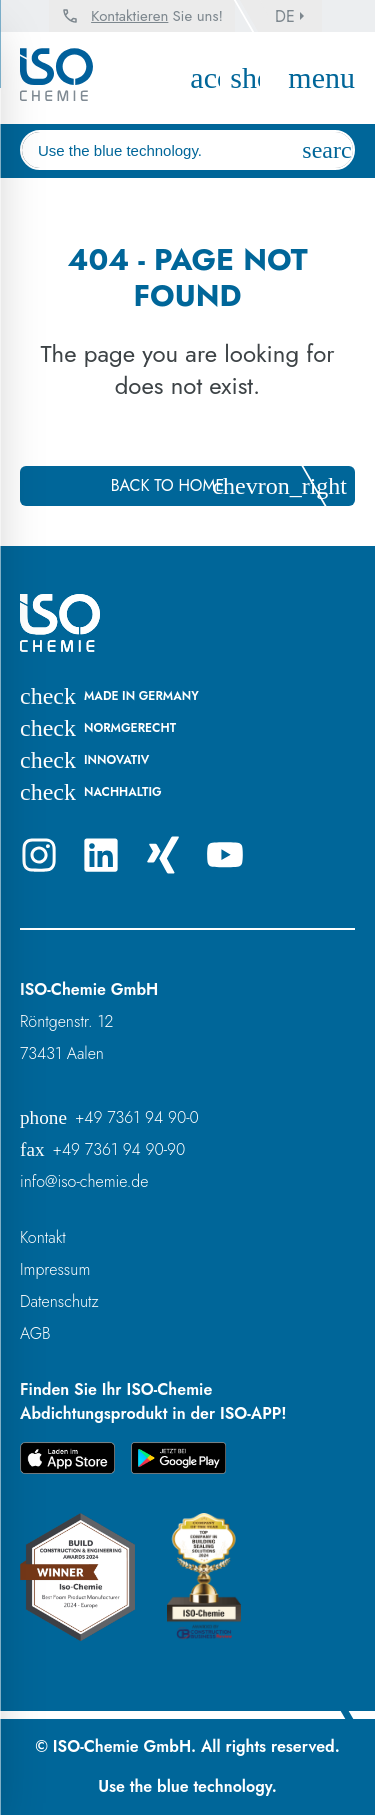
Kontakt (43, 1237)
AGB (35, 1333)
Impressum (55, 1269)
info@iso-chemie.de (84, 1181)
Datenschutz (59, 1301)
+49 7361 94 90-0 (109, 1117)
